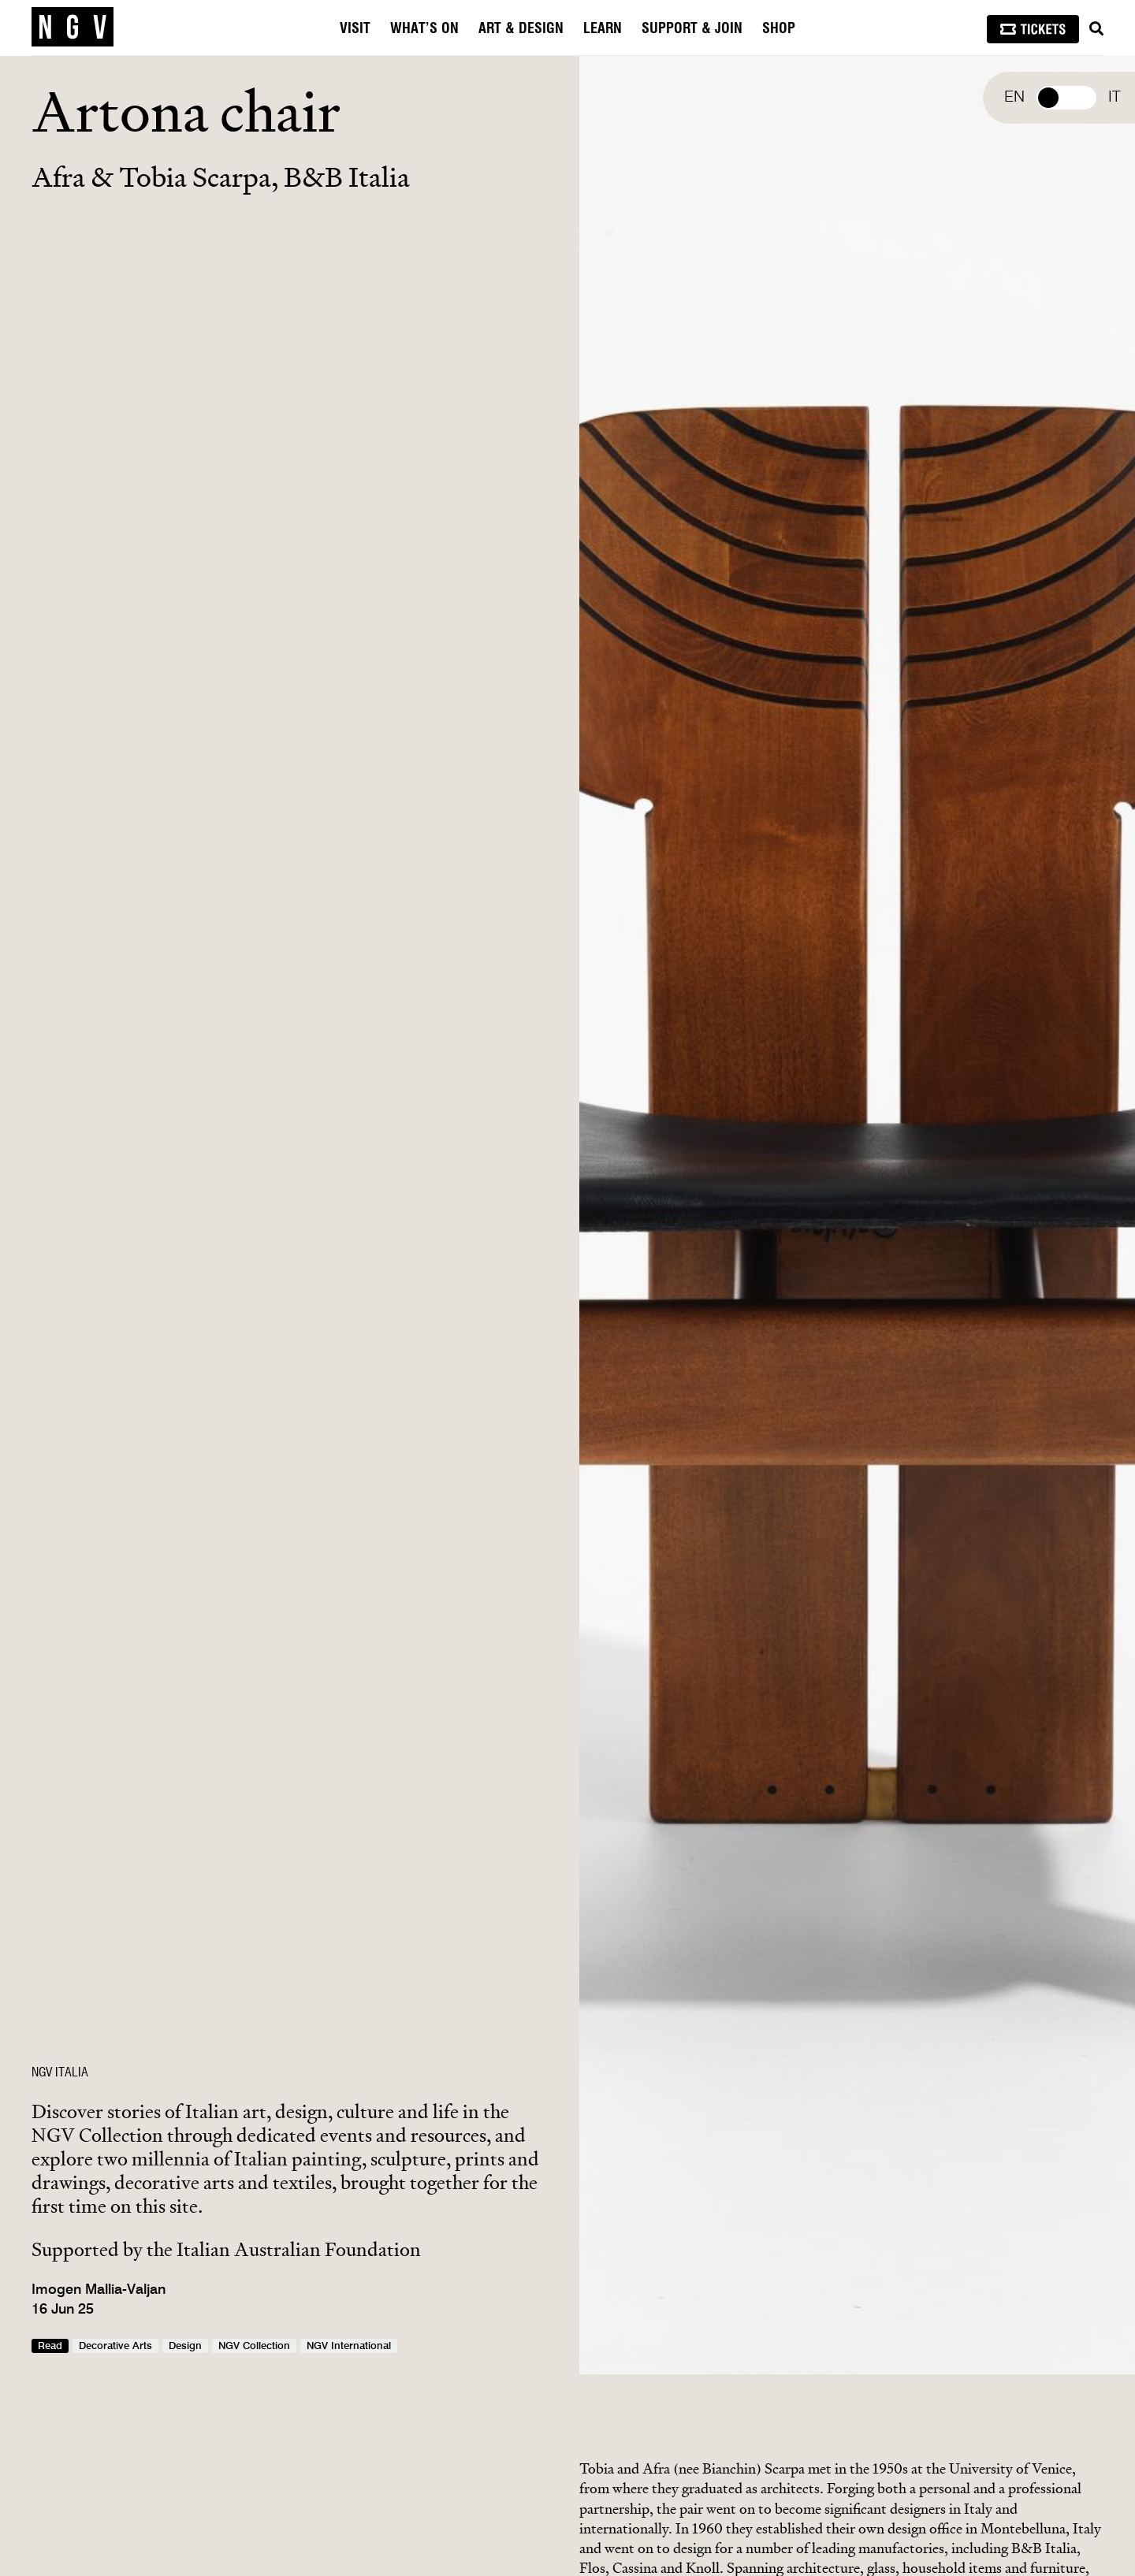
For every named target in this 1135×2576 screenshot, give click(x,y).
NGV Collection (254, 2346)
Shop (778, 29)
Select (1066, 98)
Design (185, 2346)
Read (50, 2346)
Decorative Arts (115, 2346)
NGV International (349, 2346)
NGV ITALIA (60, 2072)
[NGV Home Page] (73, 27)
